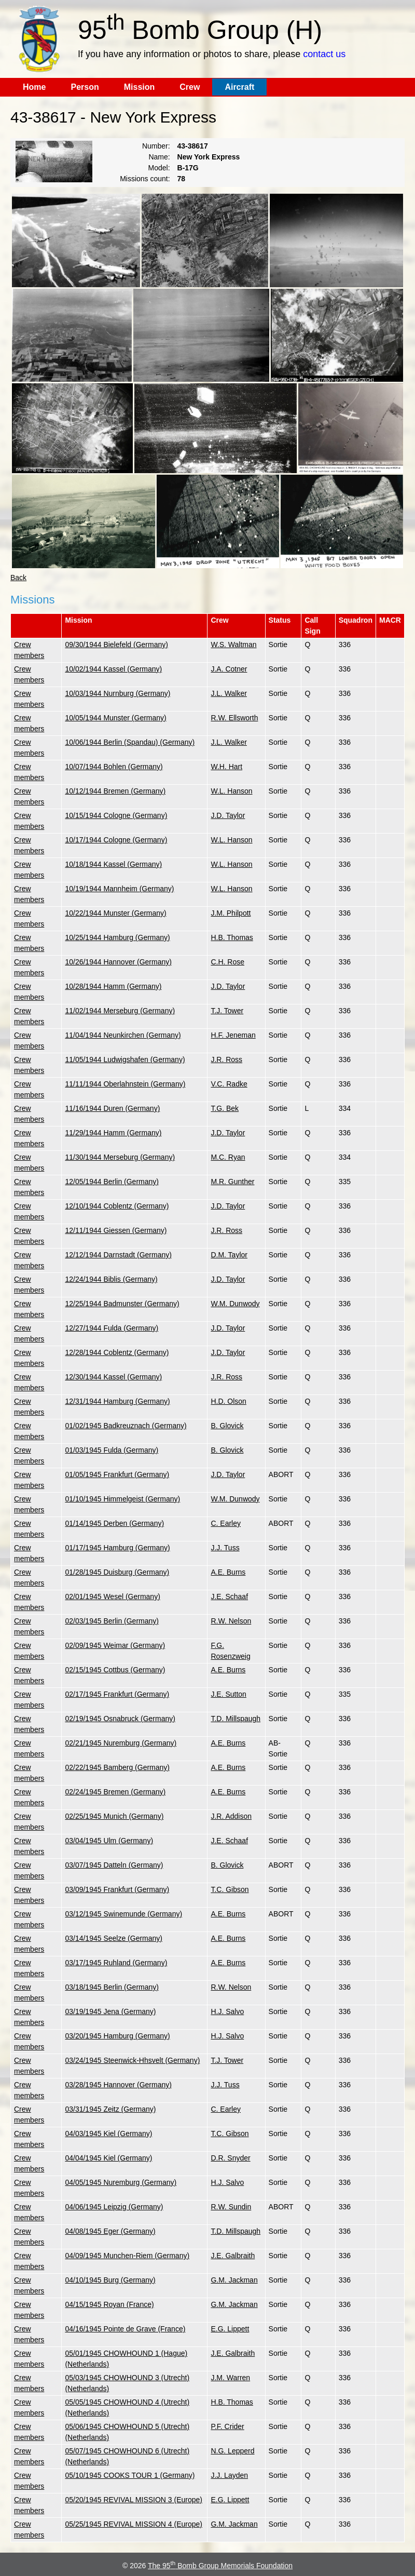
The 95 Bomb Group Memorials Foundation (220, 2565)
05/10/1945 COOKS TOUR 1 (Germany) (130, 2475)
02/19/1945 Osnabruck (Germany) (120, 1718)
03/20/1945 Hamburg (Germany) (117, 2036)
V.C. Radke (229, 1084)
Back (18, 577)
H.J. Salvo (227, 2011)
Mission (139, 87)
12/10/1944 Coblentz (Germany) (117, 1206)
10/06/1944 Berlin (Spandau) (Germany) (130, 742)
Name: (159, 157)
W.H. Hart (226, 766)
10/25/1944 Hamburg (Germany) (117, 937)
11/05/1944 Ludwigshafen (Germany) (125, 1059)
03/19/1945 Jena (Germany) (110, 2011)
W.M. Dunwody (235, 1303)
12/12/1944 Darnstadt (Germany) (118, 1255)
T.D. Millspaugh (235, 1718)
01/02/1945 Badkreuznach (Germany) (125, 1425)
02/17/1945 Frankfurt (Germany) (117, 1694)
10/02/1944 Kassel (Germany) (113, 669)
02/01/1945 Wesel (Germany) (112, 1596)
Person (85, 87)
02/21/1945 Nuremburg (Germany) (120, 1743)
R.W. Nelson (231, 1621)
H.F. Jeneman (233, 1035)
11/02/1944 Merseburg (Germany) (120, 1011)
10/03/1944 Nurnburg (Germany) (117, 693)
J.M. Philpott (231, 913)
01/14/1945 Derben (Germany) (114, 1523)
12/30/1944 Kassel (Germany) (113, 1377)
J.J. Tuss (225, 1548)
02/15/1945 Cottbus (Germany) (115, 1670)
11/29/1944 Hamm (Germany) (113, 1133)
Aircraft (239, 87)
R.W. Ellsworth (234, 718)
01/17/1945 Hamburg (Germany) (117, 1548)
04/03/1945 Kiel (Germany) (108, 2133)
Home (34, 87)
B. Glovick (227, 1425)
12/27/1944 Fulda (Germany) (111, 1328)
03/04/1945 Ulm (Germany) (109, 1840)
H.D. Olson (228, 1401)
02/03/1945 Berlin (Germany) (112, 1621)
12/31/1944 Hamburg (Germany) (117, 1401)
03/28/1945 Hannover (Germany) (118, 2085)
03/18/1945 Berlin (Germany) (112, 1987)
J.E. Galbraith (233, 2255)
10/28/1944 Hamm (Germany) (113, 986)
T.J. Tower (227, 1011)
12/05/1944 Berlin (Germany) (112, 1181)
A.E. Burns (228, 1572)
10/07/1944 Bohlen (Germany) (113, 766)
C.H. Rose (227, 962)
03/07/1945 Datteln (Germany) (114, 1865)
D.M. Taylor (229, 1255)
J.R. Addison (231, 1816)
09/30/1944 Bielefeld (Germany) (116, 644)
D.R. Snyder (230, 2158)
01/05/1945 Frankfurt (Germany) (117, 1474)
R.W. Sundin (231, 2207)
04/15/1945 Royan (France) (109, 2304)
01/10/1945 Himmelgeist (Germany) (122, 1499)
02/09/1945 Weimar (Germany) (115, 1645)
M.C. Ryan (228, 1157)
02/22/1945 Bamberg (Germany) (117, 1767)
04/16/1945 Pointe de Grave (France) (125, 2329)
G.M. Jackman (234, 2280)
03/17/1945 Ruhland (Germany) (116, 1962)
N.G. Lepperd (232, 2451)
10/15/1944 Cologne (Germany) (116, 815)
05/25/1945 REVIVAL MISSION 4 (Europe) (133, 2524)
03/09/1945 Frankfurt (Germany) (117, 1889)
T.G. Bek (225, 1108)
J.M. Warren (230, 2377)
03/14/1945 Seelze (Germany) (113, 1938)
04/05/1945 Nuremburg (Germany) (120, 2182)
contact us (324, 54)
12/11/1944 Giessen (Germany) (116, 1230)
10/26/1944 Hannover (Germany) (118, 962)
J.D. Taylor (228, 815)
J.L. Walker (229, 693)
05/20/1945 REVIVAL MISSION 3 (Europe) (133, 2500)
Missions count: (145, 179)
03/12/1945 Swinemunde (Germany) (123, 1914)
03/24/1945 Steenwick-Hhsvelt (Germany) (132, 2060)
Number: (156, 146)
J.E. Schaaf (229, 1596)
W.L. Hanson (231, 791)
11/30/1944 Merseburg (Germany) (120, 1157)
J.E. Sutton (228, 1694)
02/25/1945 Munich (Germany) (114, 1816)
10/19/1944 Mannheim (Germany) (119, 888)
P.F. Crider (227, 2426)
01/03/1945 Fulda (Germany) (111, 1450)
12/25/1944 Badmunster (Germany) (122, 1303)
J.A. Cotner (229, 669)
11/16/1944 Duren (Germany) (112, 1108)
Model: (159, 168)
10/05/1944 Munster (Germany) (115, 718)
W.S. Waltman (233, 644)
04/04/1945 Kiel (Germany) (108, 2158)
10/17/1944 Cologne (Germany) (116, 840)
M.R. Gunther (232, 1181)
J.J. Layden (229, 2475)
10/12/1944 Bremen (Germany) (115, 791)
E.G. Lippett (230, 2329)
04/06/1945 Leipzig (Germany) (114, 2207)
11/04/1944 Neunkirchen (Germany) (123, 1035)
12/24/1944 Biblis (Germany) (111, 1279)
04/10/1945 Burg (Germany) (110, 2280)
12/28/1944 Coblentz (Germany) (117, 1352)
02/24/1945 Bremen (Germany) (115, 1792)
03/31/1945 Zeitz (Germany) (110, 2109)
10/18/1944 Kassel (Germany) (113, 864)
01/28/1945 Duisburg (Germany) (117, 1572)
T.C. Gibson (229, 1889)
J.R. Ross (226, 1059)
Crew (189, 87)
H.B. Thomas (232, 937)
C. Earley (226, 1523)
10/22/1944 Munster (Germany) (115, 913)
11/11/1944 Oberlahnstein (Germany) (125, 1084)
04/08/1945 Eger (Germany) (110, 2231)
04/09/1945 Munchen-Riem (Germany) (127, 2255)
